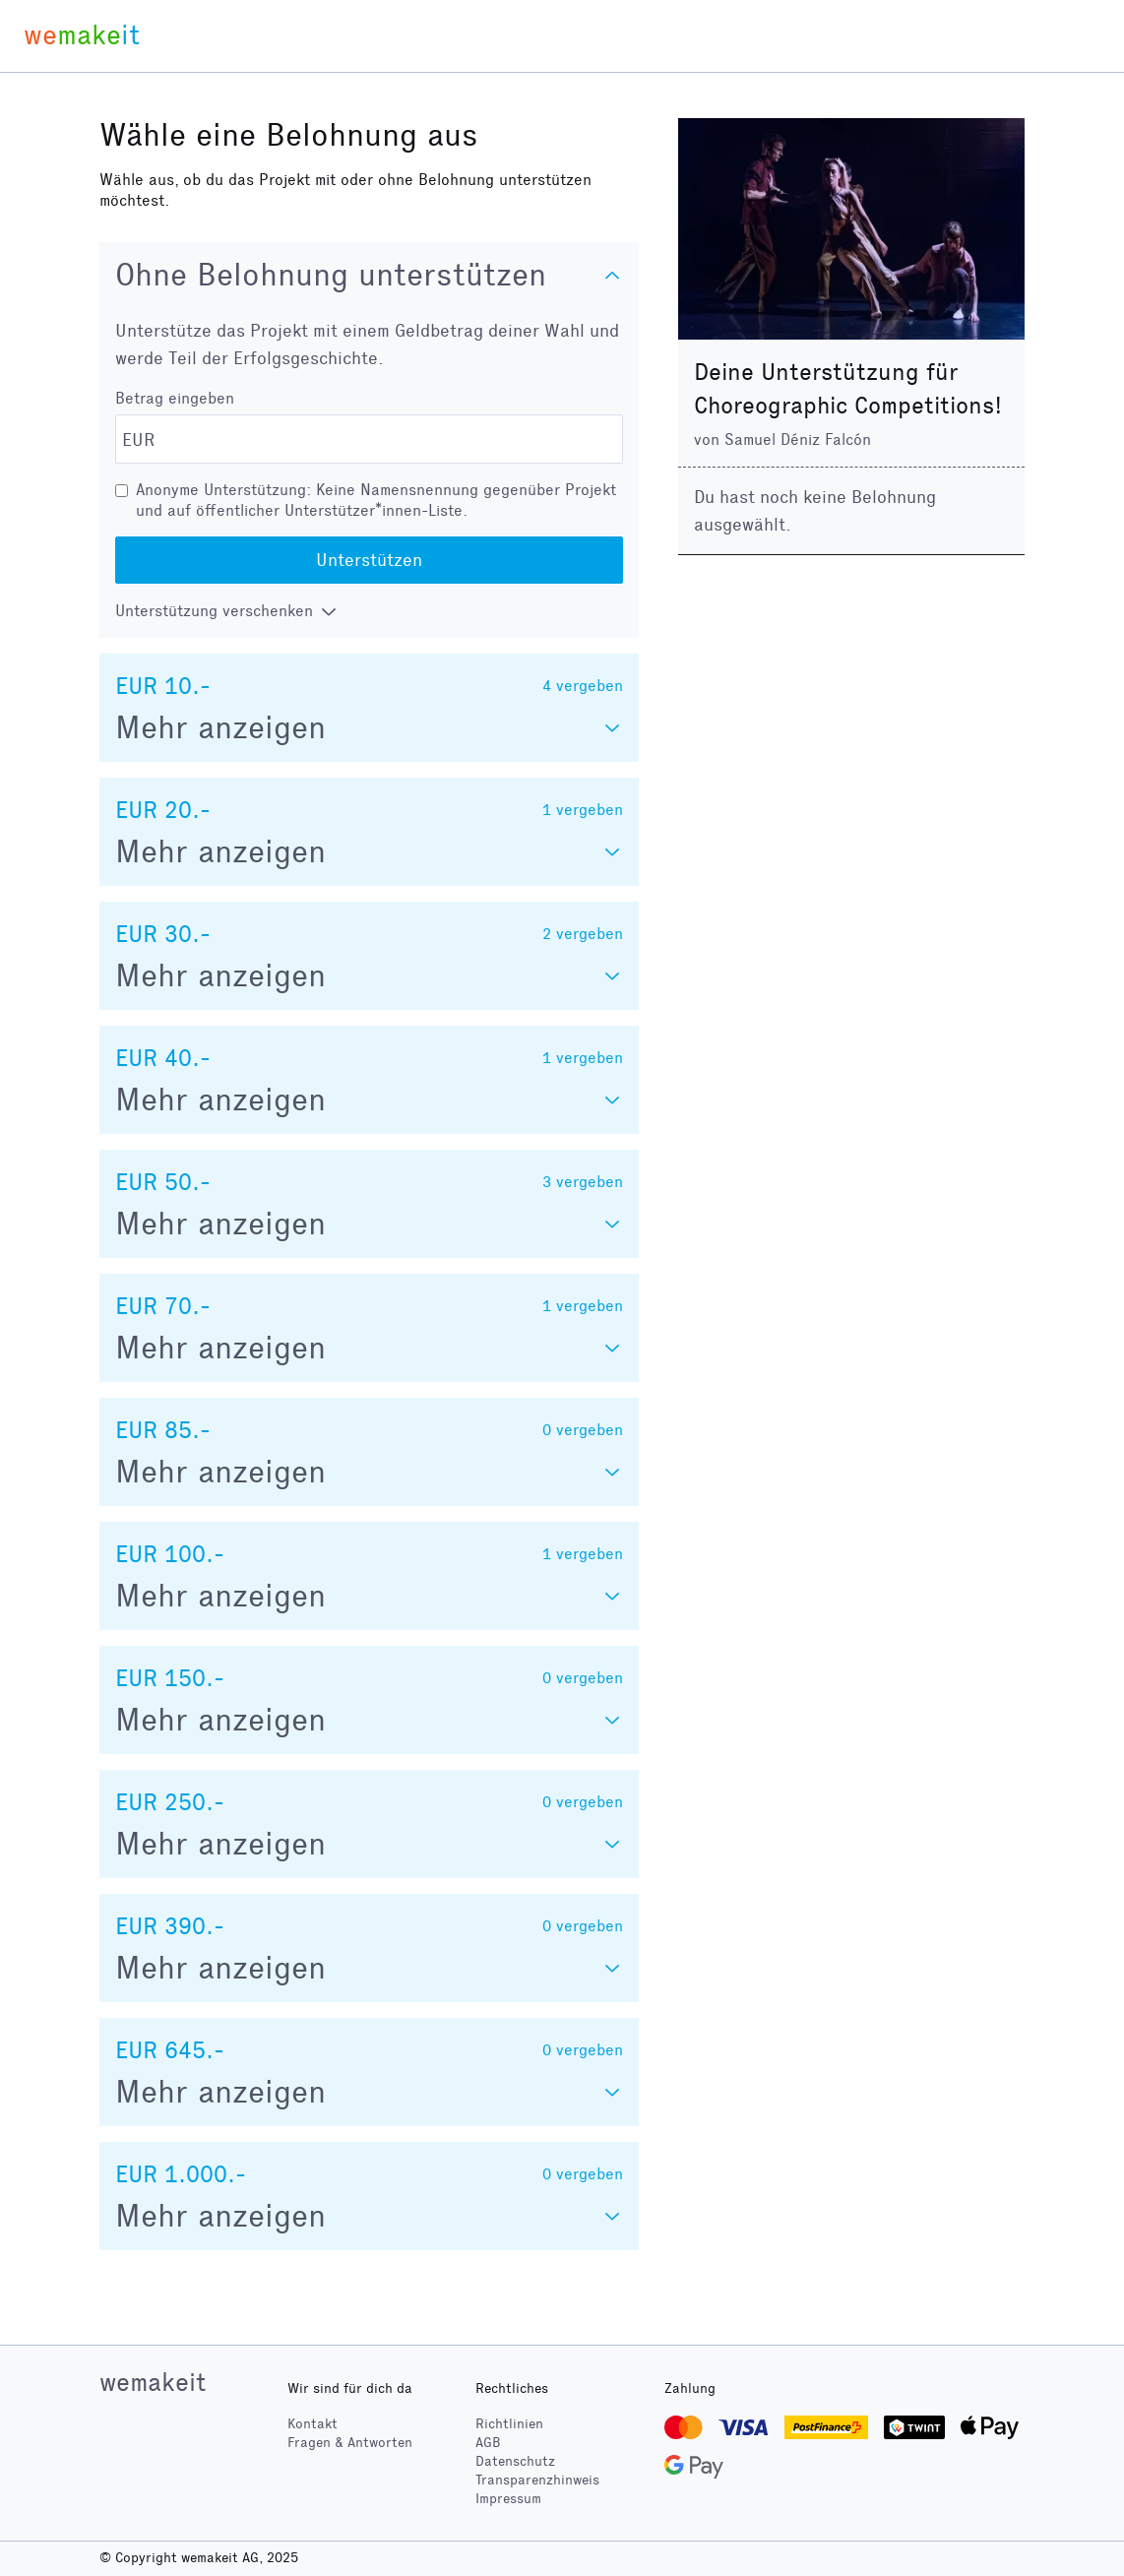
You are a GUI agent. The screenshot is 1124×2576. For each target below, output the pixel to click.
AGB (488, 2442)
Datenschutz (515, 2461)
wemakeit (152, 2382)
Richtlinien (509, 2424)
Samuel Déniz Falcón (797, 439)
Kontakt (312, 2424)
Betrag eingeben (174, 398)
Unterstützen (369, 560)
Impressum (508, 2498)
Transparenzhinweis (537, 2480)
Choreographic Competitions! (848, 405)
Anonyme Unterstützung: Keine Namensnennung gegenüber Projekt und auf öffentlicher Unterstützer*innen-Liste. (376, 500)
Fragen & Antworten (349, 2442)
